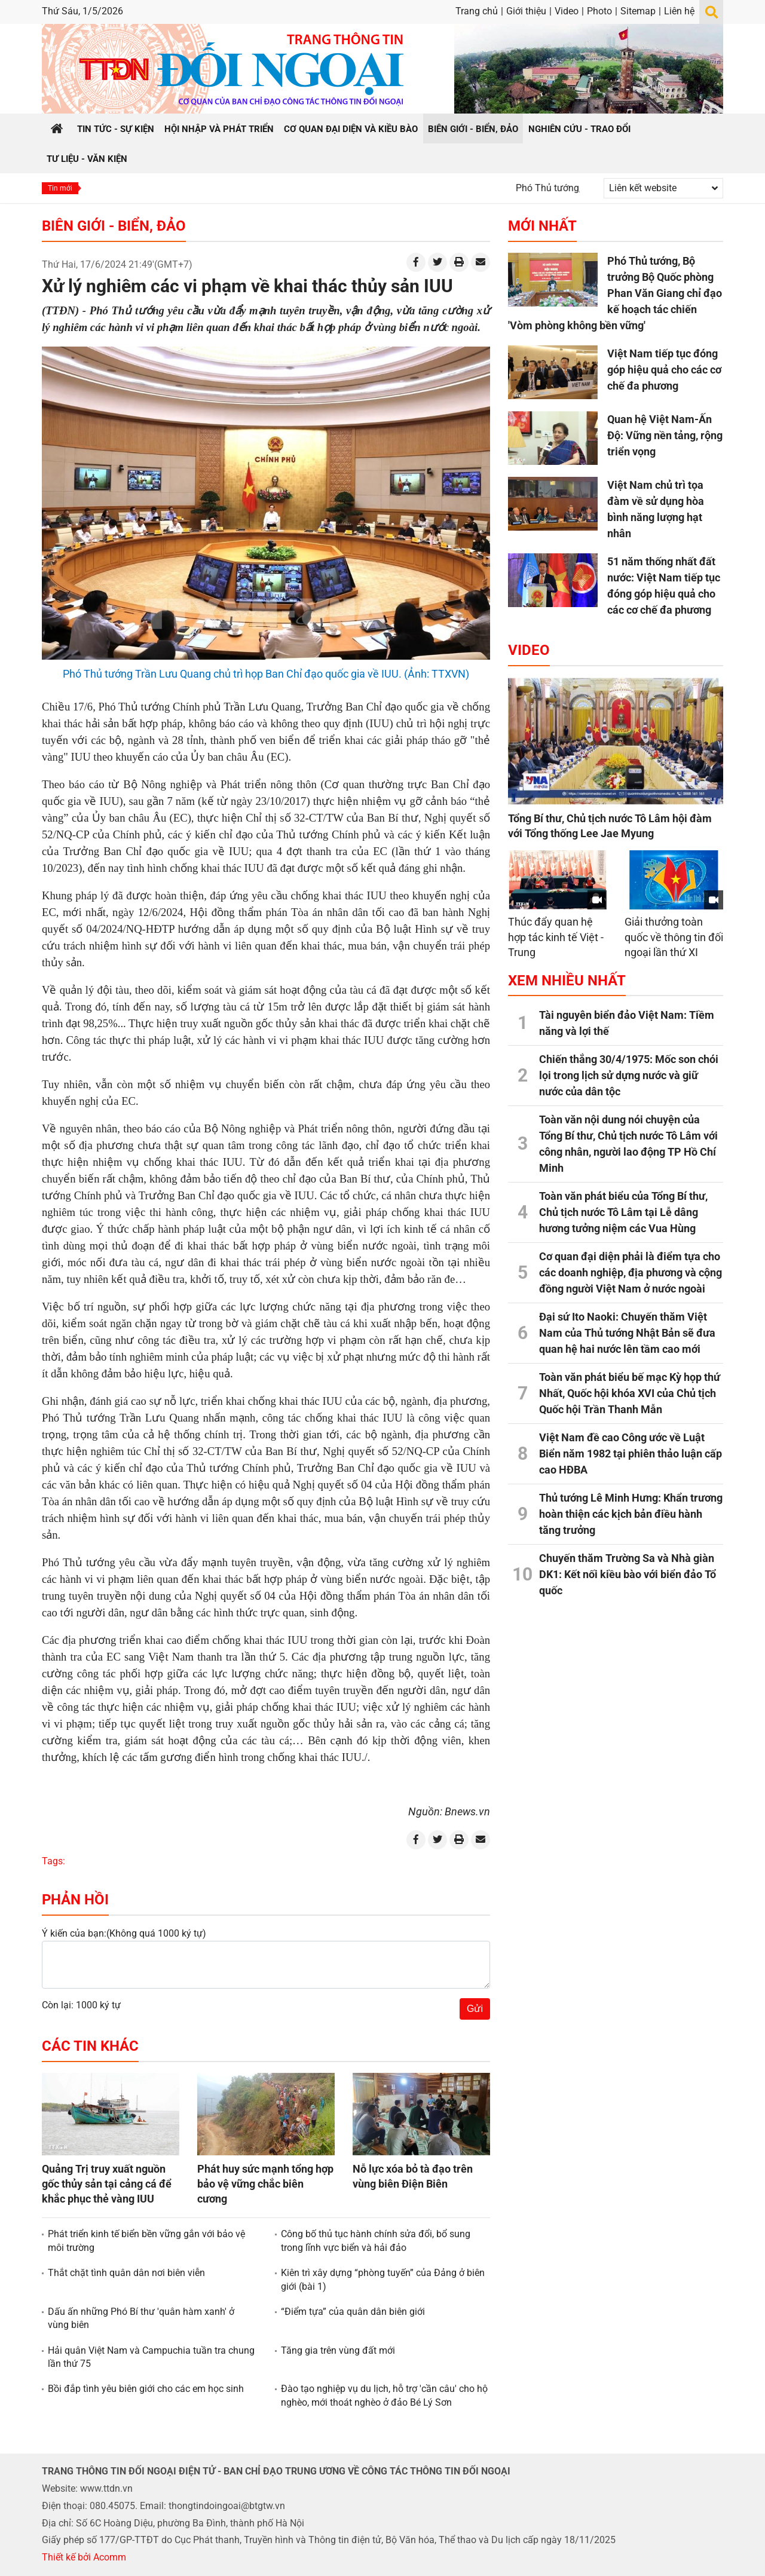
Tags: (53, 1861)
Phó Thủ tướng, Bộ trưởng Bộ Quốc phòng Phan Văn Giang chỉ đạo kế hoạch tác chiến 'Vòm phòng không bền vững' (615, 293)
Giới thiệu (526, 11)
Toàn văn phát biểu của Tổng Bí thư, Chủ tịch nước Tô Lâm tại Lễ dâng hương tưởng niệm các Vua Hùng (623, 1212)
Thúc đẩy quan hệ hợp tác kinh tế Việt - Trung (556, 936)
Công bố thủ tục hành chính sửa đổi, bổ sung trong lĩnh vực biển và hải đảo (375, 2240)
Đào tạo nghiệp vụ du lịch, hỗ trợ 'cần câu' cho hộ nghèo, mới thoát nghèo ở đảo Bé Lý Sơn (384, 2395)
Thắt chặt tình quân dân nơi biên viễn (126, 2272)
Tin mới (60, 188)
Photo (599, 11)
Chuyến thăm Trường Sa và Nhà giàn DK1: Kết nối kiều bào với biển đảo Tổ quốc (627, 1574)
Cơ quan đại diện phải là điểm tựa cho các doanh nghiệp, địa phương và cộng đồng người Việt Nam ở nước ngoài (630, 1272)
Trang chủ (476, 11)
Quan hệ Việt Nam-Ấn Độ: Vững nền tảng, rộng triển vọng (665, 435)
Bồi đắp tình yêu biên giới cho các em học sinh (146, 2388)
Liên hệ (679, 11)
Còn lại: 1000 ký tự (81, 2005)
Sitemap (638, 11)
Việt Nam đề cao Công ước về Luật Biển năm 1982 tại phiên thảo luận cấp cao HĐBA (630, 1453)
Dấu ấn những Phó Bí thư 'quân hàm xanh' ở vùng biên (141, 2318)
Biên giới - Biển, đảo (114, 226)
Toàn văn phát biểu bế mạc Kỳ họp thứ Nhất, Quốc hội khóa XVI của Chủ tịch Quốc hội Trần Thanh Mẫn (629, 1393)
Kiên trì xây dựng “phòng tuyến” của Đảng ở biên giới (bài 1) (383, 2279)
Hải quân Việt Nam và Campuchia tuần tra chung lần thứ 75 (151, 2357)
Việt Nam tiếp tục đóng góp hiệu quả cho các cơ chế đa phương (664, 369)
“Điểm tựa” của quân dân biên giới (353, 2311)
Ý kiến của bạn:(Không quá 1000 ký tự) (124, 1933)
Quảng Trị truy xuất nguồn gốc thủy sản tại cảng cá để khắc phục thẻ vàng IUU (107, 2184)
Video (567, 11)
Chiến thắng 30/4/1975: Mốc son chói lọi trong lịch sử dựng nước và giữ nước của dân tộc (628, 1075)
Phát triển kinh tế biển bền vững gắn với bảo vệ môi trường (146, 2240)
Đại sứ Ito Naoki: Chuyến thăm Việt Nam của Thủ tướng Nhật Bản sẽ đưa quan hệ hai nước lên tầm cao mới (627, 1332)
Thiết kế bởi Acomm (84, 2557)
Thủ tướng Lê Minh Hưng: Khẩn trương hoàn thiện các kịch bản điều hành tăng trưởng (631, 1513)
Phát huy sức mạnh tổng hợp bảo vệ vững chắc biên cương (265, 2184)
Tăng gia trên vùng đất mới (338, 2350)
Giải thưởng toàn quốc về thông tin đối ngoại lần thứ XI (674, 936)
